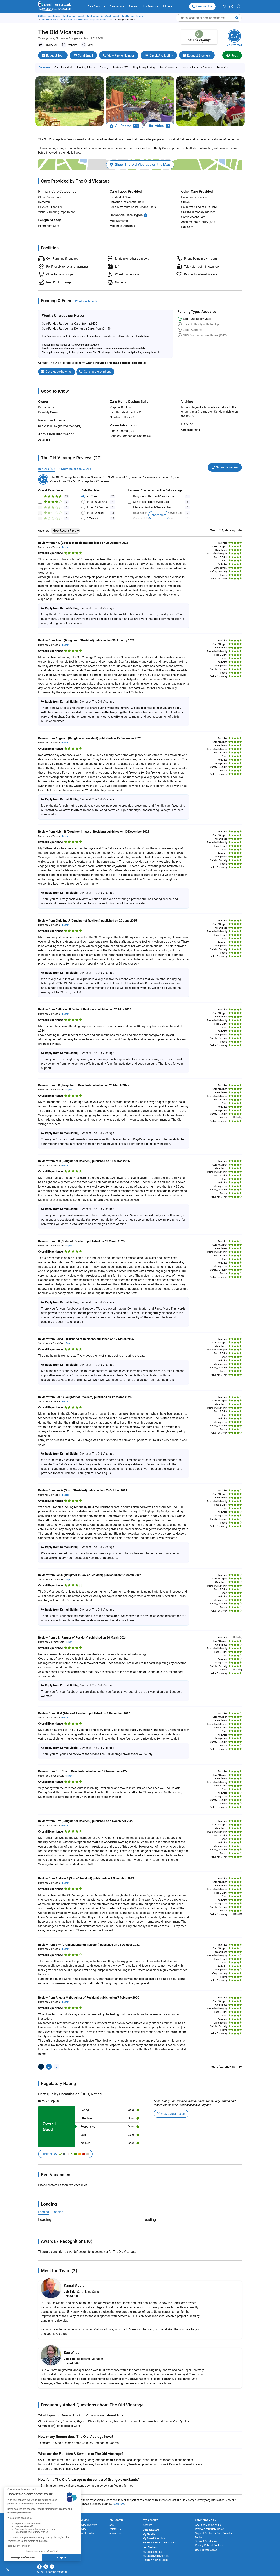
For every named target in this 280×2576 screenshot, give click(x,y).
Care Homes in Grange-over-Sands (90, 20)
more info (118, 2503)
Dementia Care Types (128, 215)
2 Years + (93, 518)
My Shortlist (149, 2534)
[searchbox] (209, 18)
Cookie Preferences (206, 2549)
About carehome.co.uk (208, 2525)
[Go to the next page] (56, 2067)
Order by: (43, 530)
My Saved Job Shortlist (156, 2555)
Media (198, 2537)
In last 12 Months (97, 507)
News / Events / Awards (197, 67)
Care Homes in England (73, 16)
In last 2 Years (95, 513)
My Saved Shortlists (154, 2538)
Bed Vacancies (168, 67)
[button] (96, 6)
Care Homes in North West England (102, 16)
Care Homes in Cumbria (132, 16)
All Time (92, 496)
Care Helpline (202, 6)
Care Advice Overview (85, 2525)
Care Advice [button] (81, 2520)
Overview (44, 67)
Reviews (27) (120, 67)
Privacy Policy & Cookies (209, 2545)
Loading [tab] (43, 2212)
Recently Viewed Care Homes (159, 2542)
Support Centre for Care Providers (214, 2533)
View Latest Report (171, 2113)
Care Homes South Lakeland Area (56, 20)
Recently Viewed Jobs (155, 2559)
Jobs (111, 2525)
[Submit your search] (237, 18)
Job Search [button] (115, 2520)
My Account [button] (150, 2520)
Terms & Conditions (206, 2541)
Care (63, 67)
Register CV (114, 2529)
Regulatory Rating (144, 67)
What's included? (86, 301)
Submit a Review (225, 467)
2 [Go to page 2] (49, 2066)
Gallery (104, 67)
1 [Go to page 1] (41, 2066)
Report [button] (65, 547)
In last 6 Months (97, 501)
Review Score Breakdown (75, 468)
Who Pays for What (84, 2533)
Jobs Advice (115, 2533)
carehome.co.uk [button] (205, 2520)
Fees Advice (79, 2529)
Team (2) (222, 67)
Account (147, 2525)
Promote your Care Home (209, 2529)
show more (159, 515)
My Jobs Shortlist (153, 2551)
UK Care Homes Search (49, 16)
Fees (85, 67)
